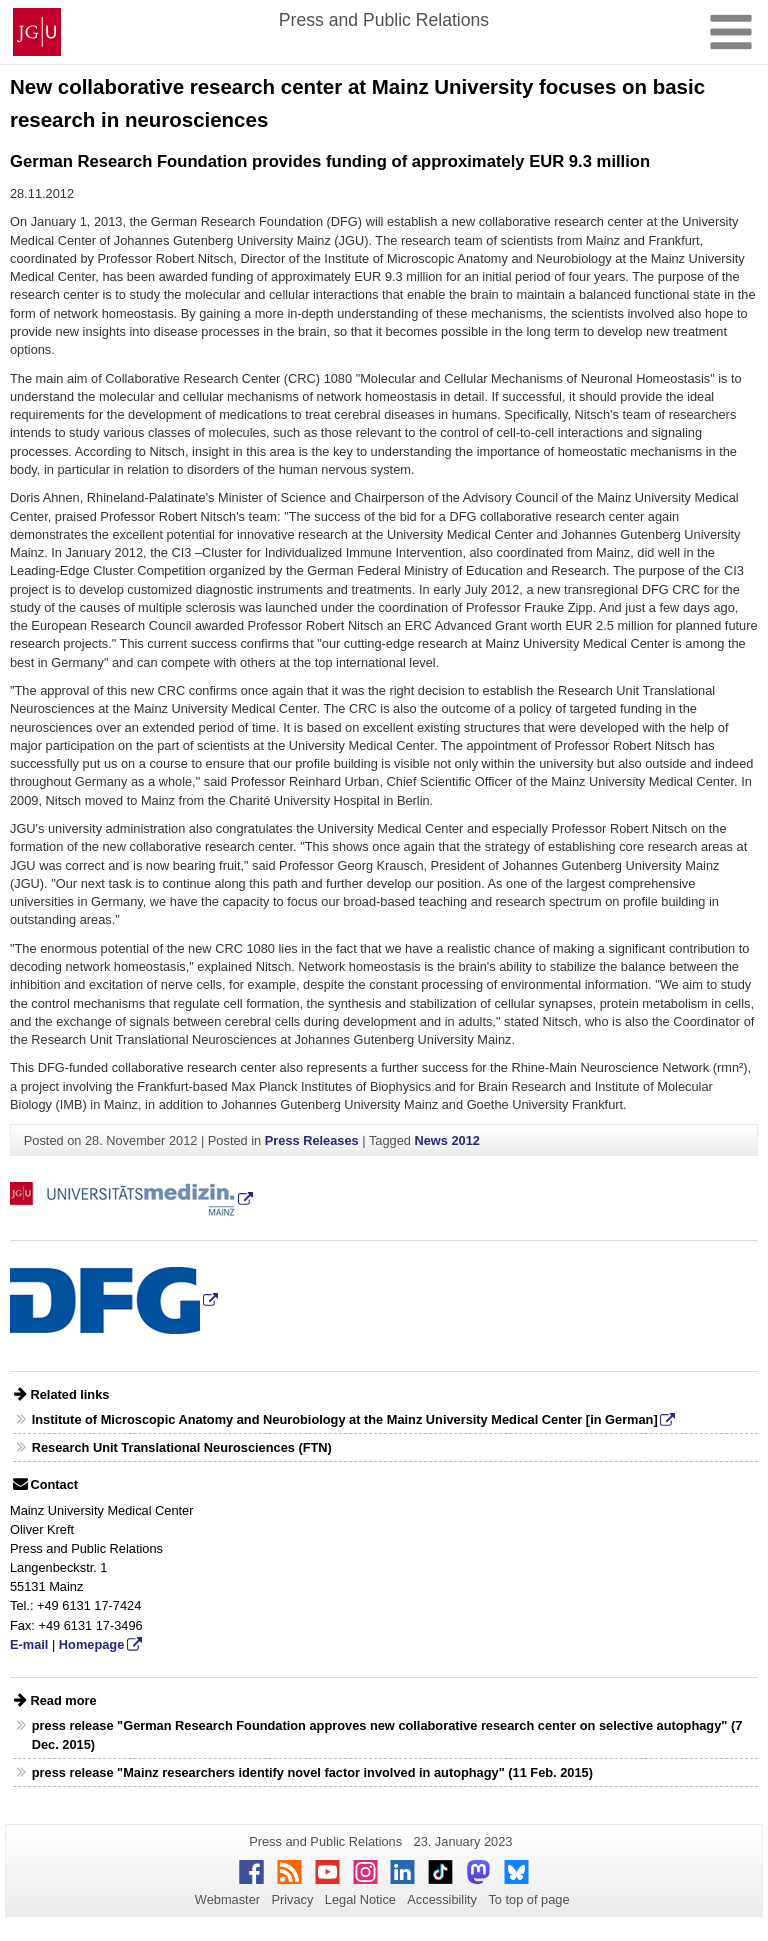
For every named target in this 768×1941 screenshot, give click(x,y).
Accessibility (442, 1899)
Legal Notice (360, 1899)
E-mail (29, 1644)
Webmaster (227, 1899)
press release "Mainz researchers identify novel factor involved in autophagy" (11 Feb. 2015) (312, 1772)
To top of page (528, 1899)
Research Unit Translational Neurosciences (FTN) (182, 1447)
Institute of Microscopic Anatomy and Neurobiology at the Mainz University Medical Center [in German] (345, 1419)
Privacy (292, 1899)
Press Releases (312, 1140)
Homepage (91, 1644)
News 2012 (446, 1140)
